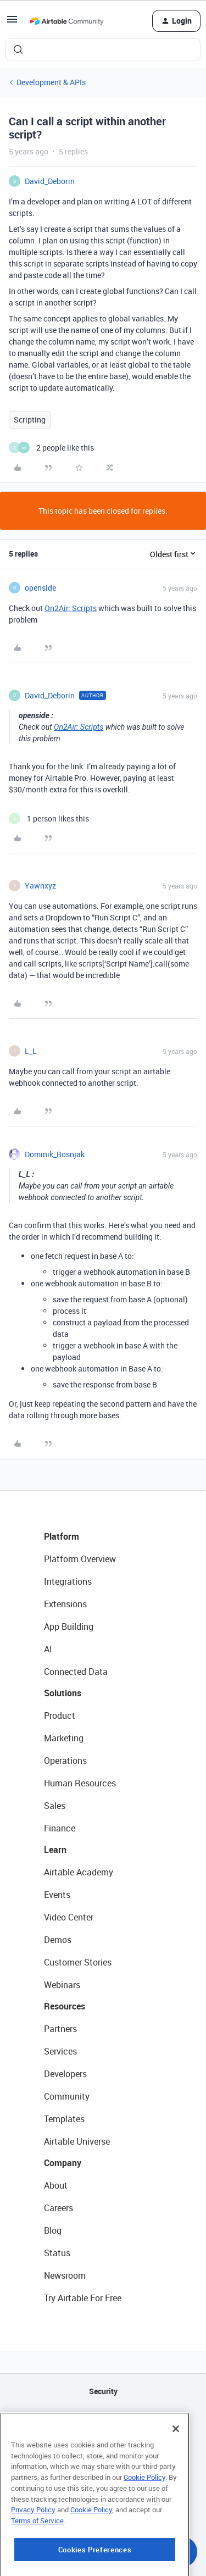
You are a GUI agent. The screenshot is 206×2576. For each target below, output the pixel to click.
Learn (55, 1850)
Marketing (63, 1738)
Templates (64, 2119)
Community (67, 2096)
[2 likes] (51, 447)
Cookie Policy (144, 2534)
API (103, 2419)
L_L (31, 1051)
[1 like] (49, 818)
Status (57, 2253)
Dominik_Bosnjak (55, 1154)
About (56, 2185)
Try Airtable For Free (82, 2298)
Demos (57, 1940)
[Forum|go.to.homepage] (66, 21)
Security (103, 2391)
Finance (59, 1828)
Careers (58, 2208)
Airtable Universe (77, 2141)
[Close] (176, 2486)
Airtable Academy (78, 1872)
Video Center (68, 1917)
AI (48, 1649)
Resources (64, 2006)
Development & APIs (51, 82)
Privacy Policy (33, 2567)
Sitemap (103, 2447)
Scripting (30, 419)
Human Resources (80, 1783)
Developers (65, 2074)
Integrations (68, 1581)
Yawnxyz (40, 885)
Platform (61, 1536)
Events (57, 1895)
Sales (54, 1806)
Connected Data (76, 1671)
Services (60, 2051)
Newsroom (65, 2275)
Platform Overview (80, 1559)
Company (62, 2163)
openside (40, 587)
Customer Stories (78, 1962)
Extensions (65, 1604)
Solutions (62, 1693)
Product (59, 1715)
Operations (65, 1761)
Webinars (62, 1985)
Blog (53, 2230)
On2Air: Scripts (70, 608)
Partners (60, 2029)
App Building (68, 1626)
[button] (12, 23)
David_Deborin (50, 181)
